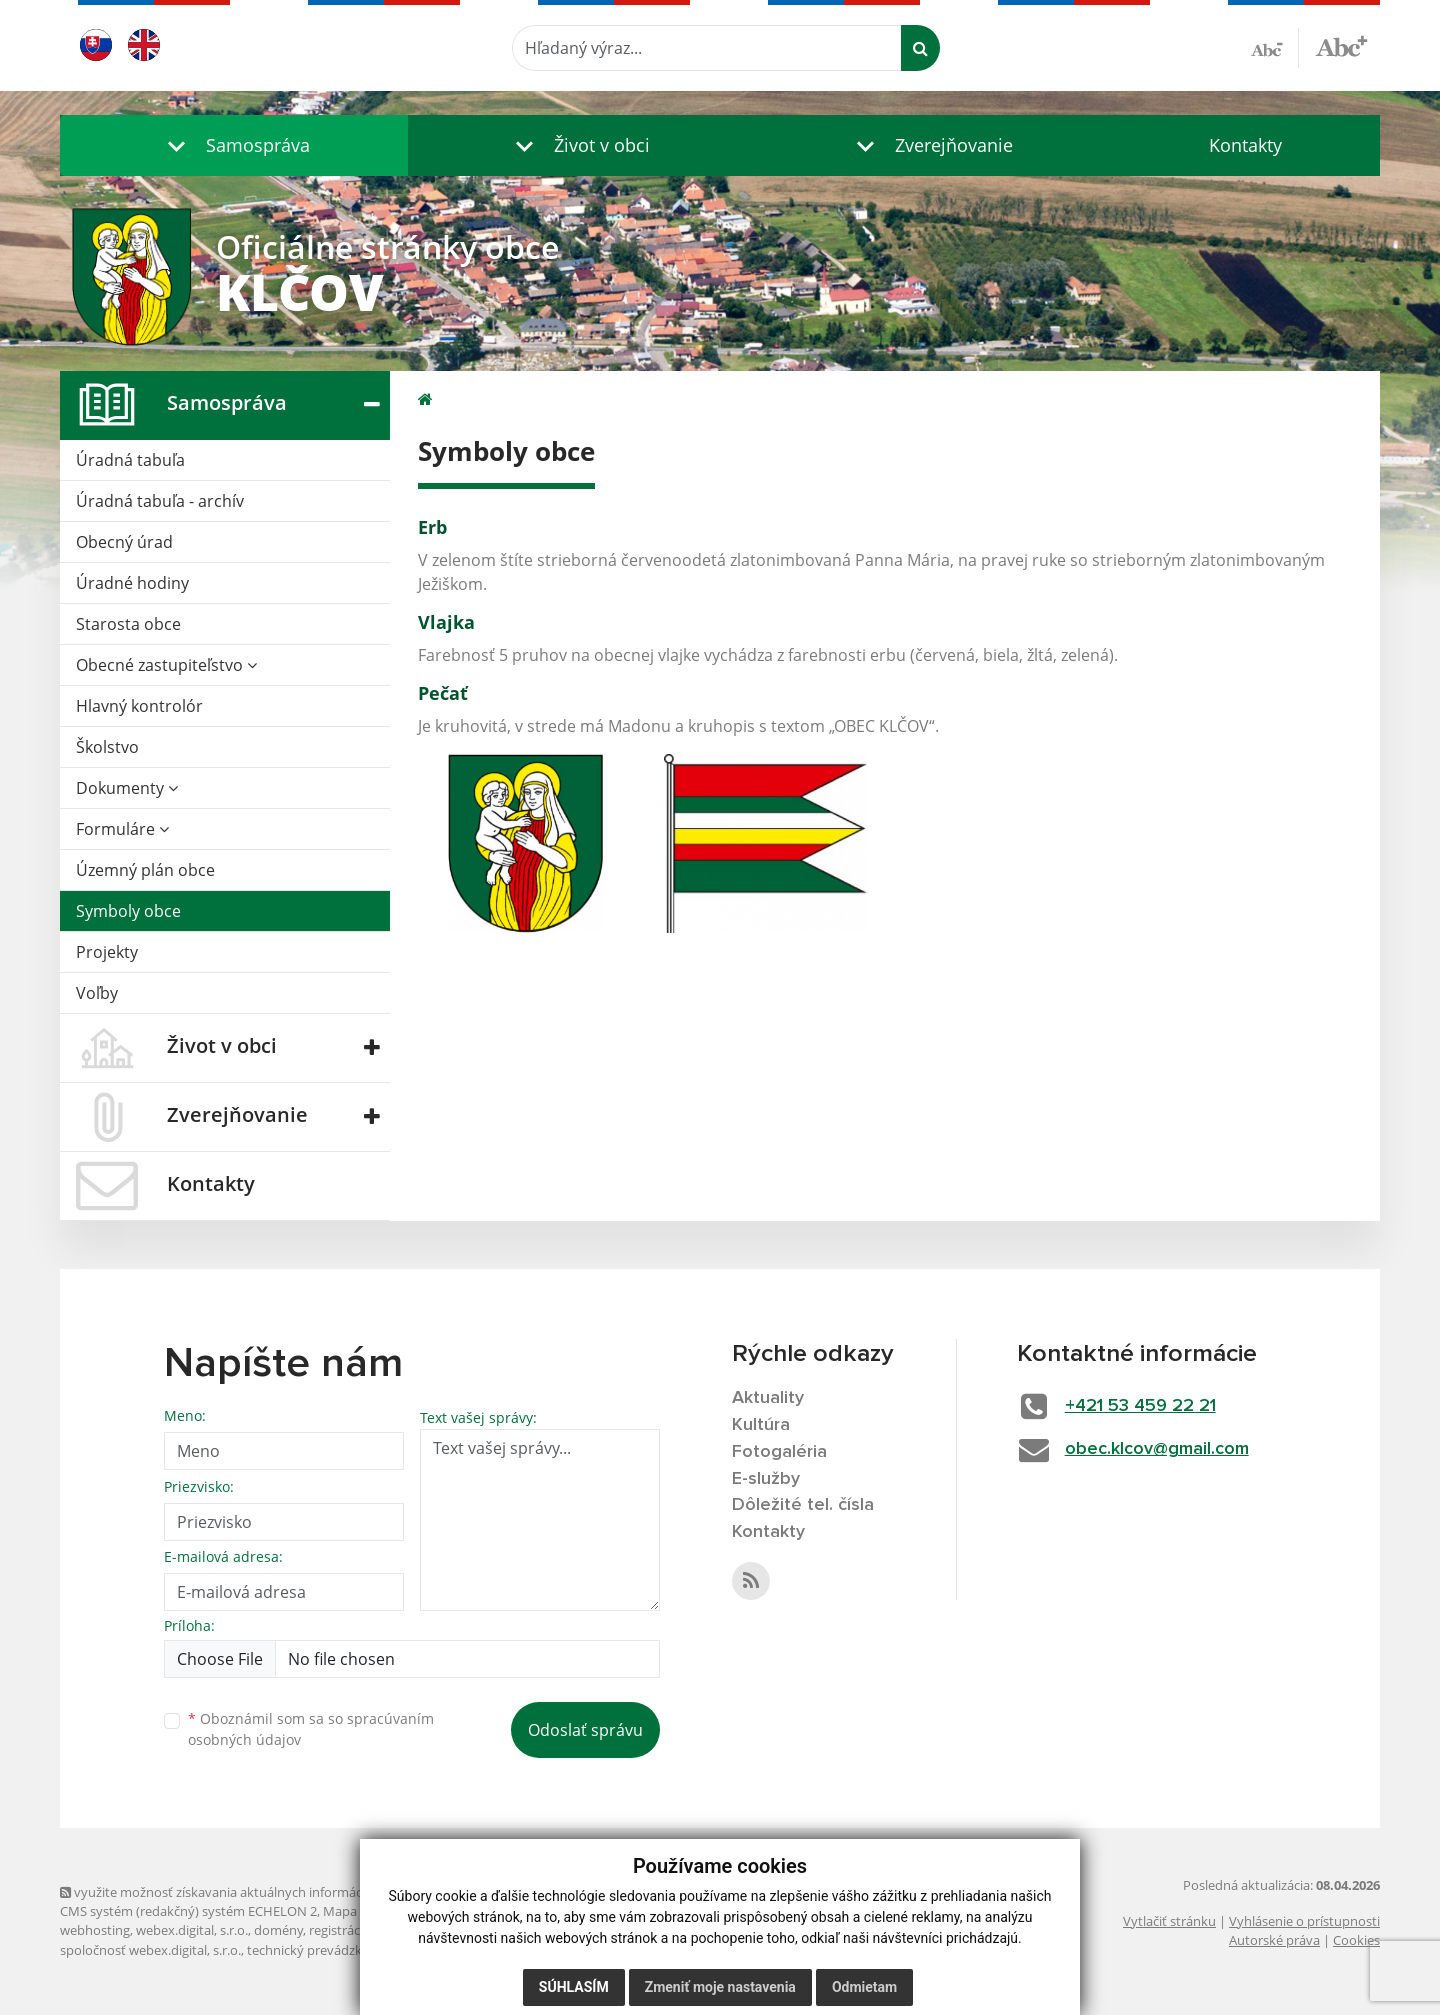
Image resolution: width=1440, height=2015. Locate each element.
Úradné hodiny (132, 583)
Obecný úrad (124, 542)
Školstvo (107, 747)
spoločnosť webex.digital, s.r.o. (150, 1950)
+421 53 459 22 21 (1140, 1406)
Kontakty (1245, 145)
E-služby (766, 1479)
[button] (234, 145)
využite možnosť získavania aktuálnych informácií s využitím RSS (258, 1892)
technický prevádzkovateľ (323, 1950)
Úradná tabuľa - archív (160, 501)
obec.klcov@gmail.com (1157, 1449)
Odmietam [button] (864, 1987)
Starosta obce (128, 624)
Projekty (107, 952)
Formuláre (122, 829)
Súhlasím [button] (574, 1987)
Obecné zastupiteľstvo (166, 665)
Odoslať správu (585, 1730)
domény (278, 1930)
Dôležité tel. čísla (803, 1505)
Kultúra (761, 1425)
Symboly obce (128, 911)
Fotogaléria (779, 1452)
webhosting (95, 1930)
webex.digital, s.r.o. (192, 1930)
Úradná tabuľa (130, 460)
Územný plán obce (145, 870)
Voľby (97, 993)
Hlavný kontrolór (139, 706)
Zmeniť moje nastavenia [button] (720, 1987)
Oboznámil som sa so (311, 1729)
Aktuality (768, 1398)
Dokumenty (127, 788)
